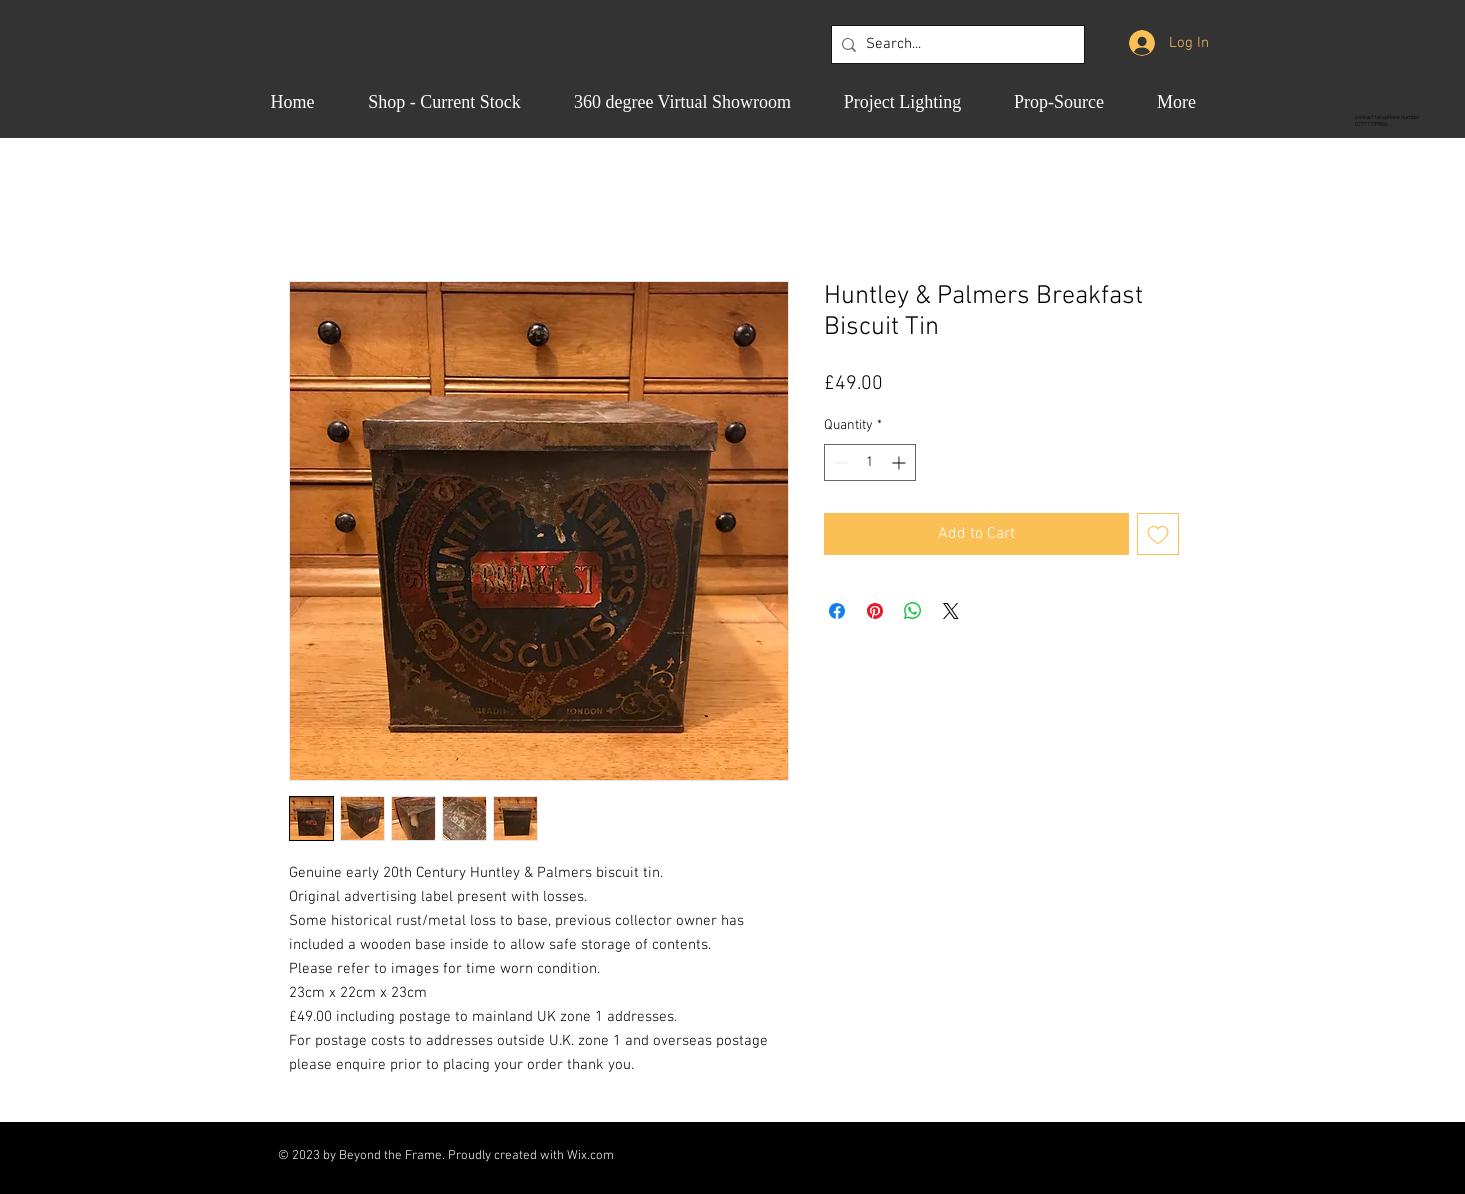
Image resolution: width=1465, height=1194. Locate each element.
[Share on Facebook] (837, 611)
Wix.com (590, 1156)
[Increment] (900, 462)
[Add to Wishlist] (1158, 534)
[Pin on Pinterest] (875, 611)
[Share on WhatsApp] (913, 611)
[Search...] (954, 44)
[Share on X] (951, 611)
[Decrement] (839, 462)
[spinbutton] (870, 462)
